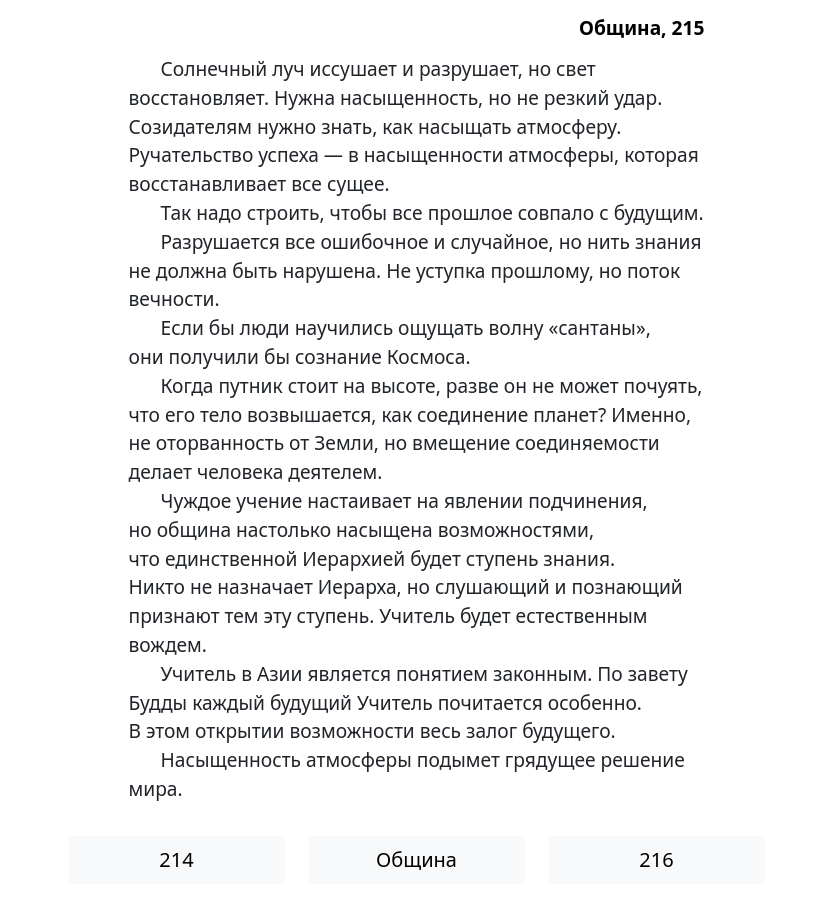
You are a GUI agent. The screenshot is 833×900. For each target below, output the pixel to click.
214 (176, 859)
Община (416, 859)
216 (656, 859)
